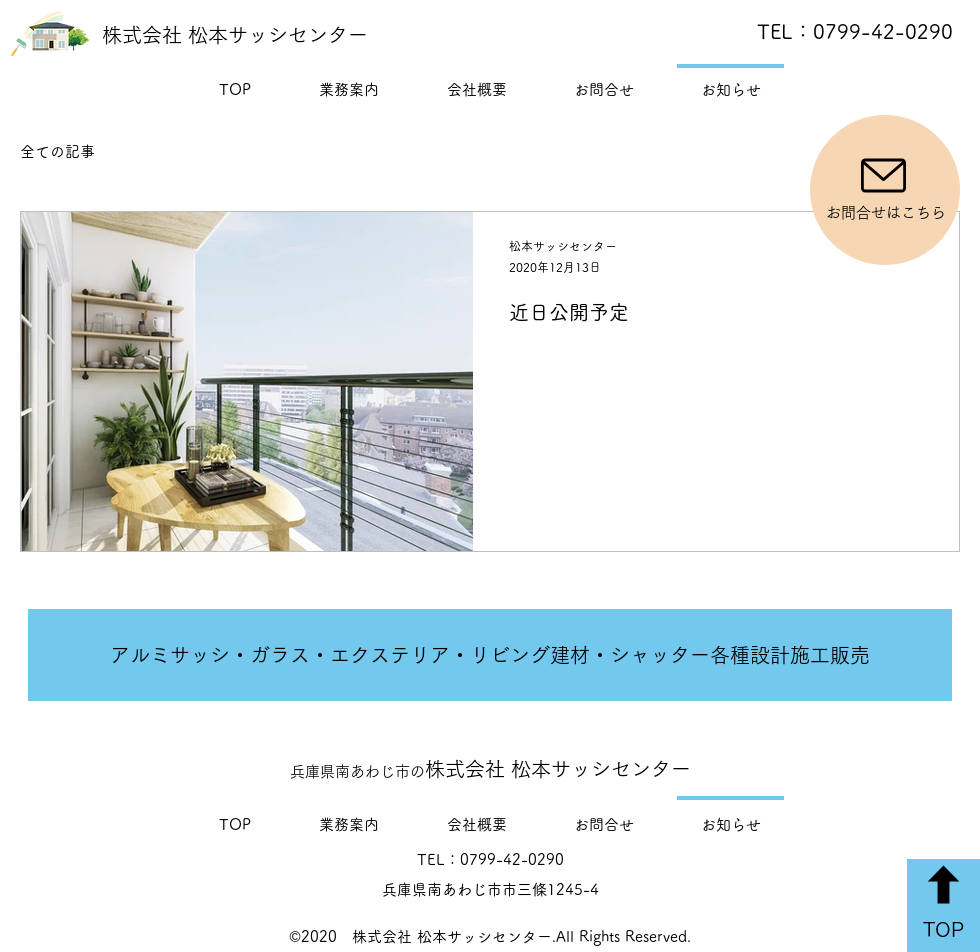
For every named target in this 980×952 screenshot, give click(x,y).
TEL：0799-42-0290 (855, 31)
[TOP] (943, 905)
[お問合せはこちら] (885, 190)
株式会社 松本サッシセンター (235, 35)
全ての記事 (57, 151)
